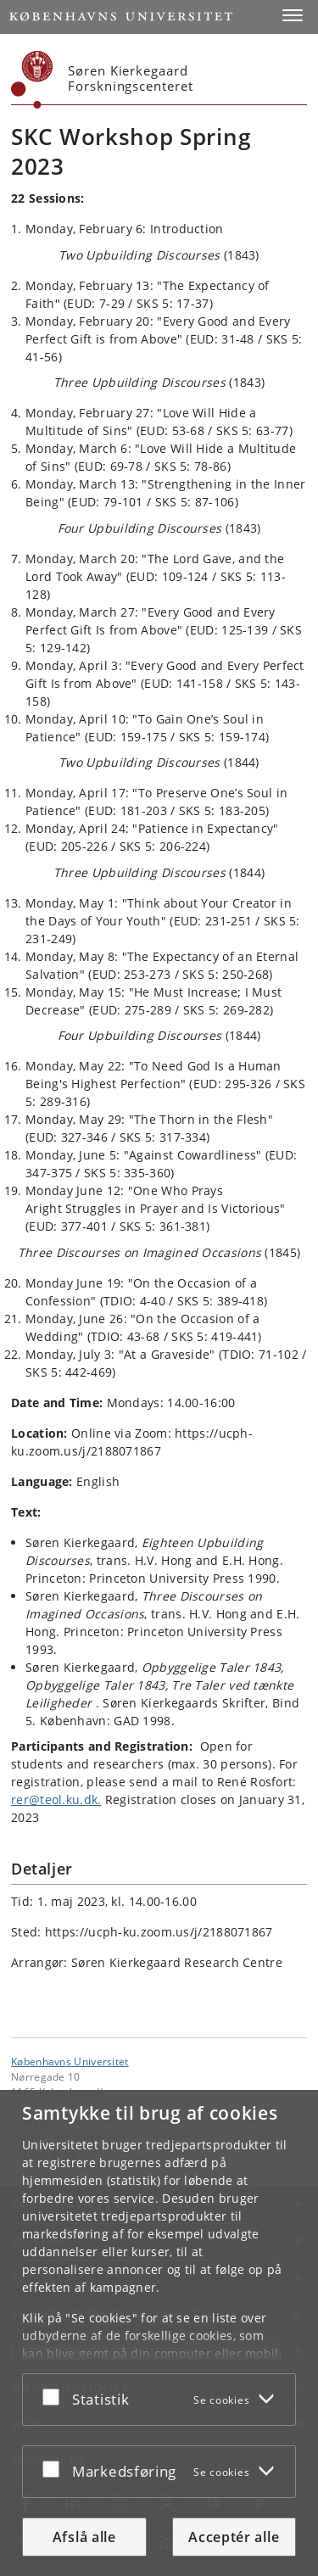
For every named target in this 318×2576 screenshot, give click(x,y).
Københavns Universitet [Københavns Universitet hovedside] (70, 2061)
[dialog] (159, 2333)
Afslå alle (84, 2537)
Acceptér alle (233, 2537)
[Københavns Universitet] (32, 80)
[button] (293, 15)
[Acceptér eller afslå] (55, 2396)
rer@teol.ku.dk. (56, 1799)
